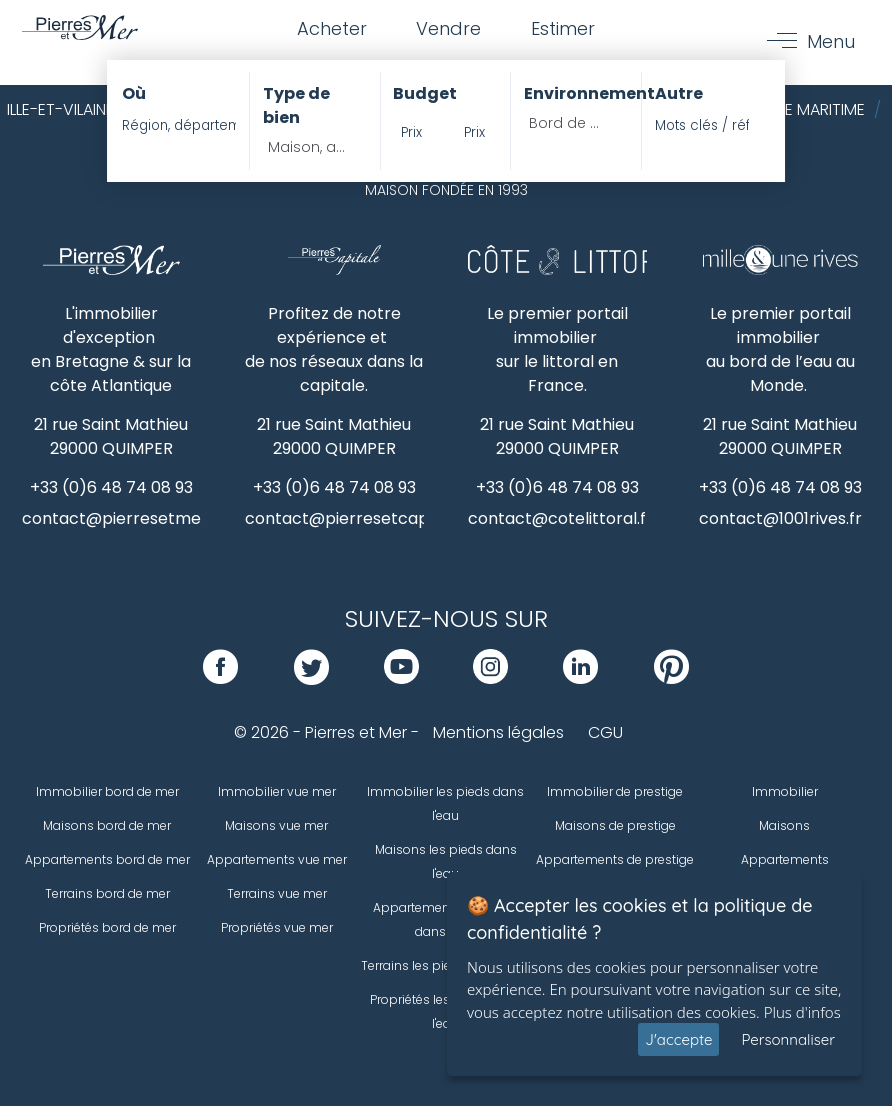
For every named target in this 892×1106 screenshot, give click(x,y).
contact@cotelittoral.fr (560, 518)
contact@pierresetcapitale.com (373, 518)
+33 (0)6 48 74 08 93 (111, 487)
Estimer (563, 28)
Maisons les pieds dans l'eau (446, 861)
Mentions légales (498, 732)
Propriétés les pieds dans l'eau (445, 1011)
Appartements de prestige (615, 859)
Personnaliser (788, 1039)
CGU (605, 732)
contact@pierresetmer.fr (123, 518)
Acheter (331, 28)
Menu (831, 41)
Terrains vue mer (277, 893)
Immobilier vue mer (277, 791)
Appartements (785, 859)
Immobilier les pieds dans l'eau (445, 803)
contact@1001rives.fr (780, 518)
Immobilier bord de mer (107, 791)
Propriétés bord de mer (107, 927)
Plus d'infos (802, 1012)
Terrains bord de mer (107, 893)
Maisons (784, 825)
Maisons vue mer (276, 825)
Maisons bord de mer (107, 825)
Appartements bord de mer (107, 859)
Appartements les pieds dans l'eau (445, 919)
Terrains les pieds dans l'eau (445, 965)
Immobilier (785, 791)
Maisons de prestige (615, 825)
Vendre (448, 28)
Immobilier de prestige (615, 791)
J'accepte (678, 1039)
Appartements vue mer (277, 859)
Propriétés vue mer (277, 927)
